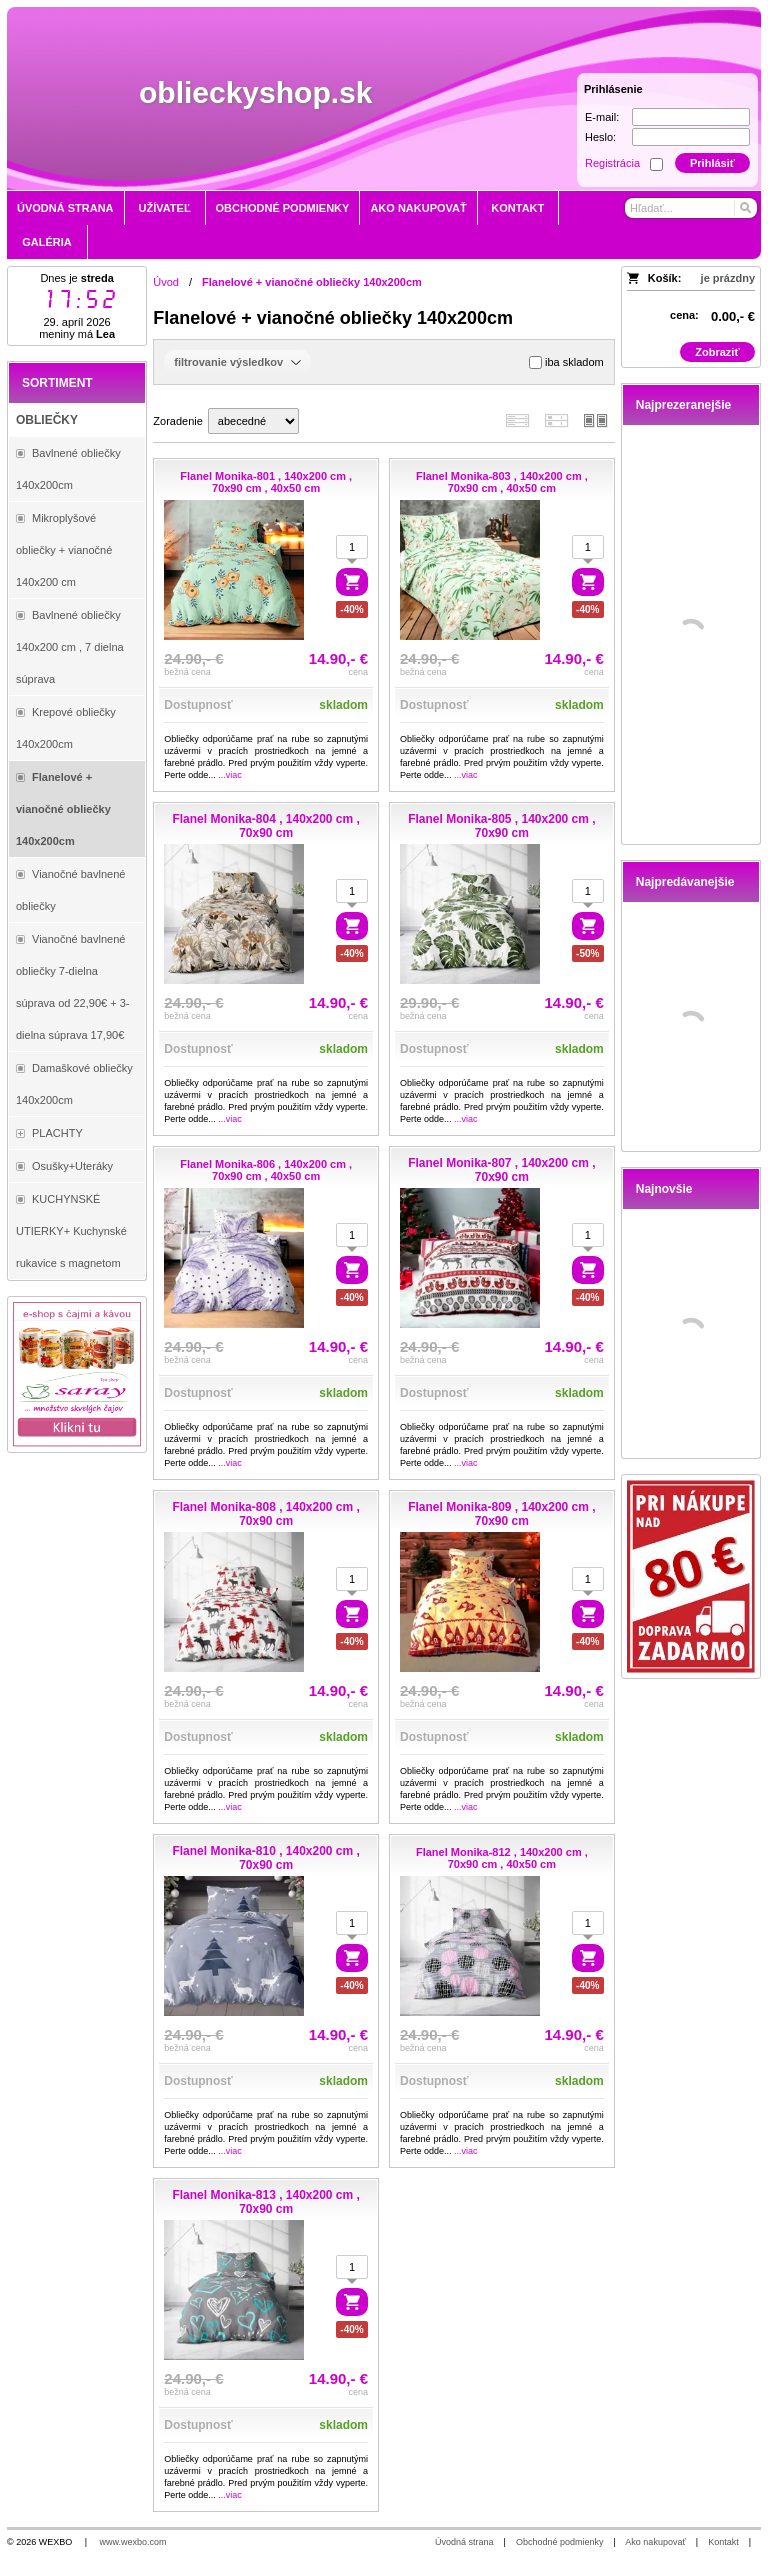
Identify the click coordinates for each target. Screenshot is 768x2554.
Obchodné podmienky (560, 2542)
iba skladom (566, 362)
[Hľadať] (744, 208)
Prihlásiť (712, 163)
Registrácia (612, 163)
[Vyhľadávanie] (691, 208)
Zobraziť (717, 352)
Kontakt (723, 2542)
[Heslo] (691, 137)
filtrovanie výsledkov (237, 362)
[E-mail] (691, 117)
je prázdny (728, 278)
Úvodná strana (464, 2542)
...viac (230, 775)
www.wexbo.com (133, 2542)
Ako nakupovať (655, 2542)
